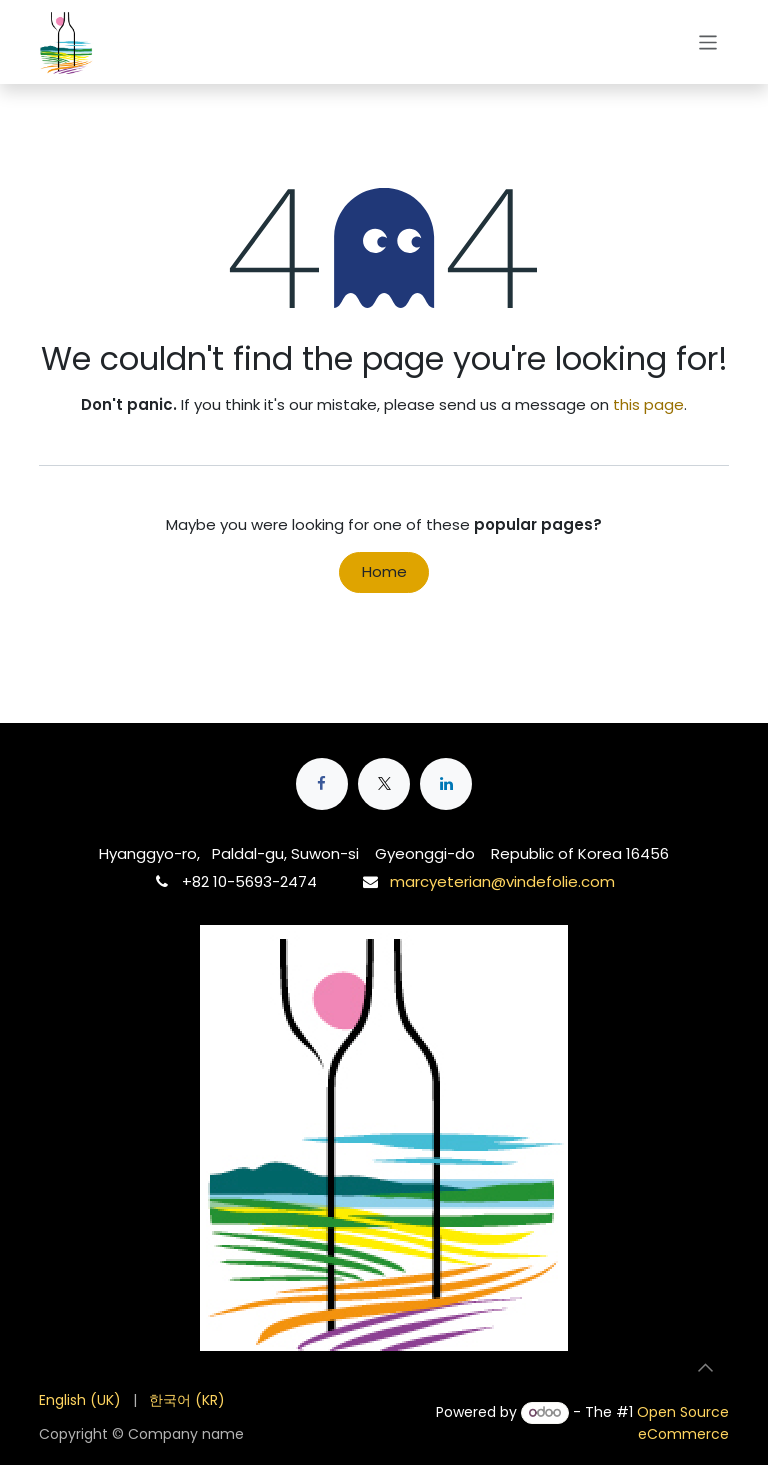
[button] (705, 1367)
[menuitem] (80, 1400)
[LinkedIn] (446, 784)
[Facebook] (322, 784)
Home (384, 571)
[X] (384, 784)
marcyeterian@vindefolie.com (502, 881)
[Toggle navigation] (708, 41)
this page (648, 404)
